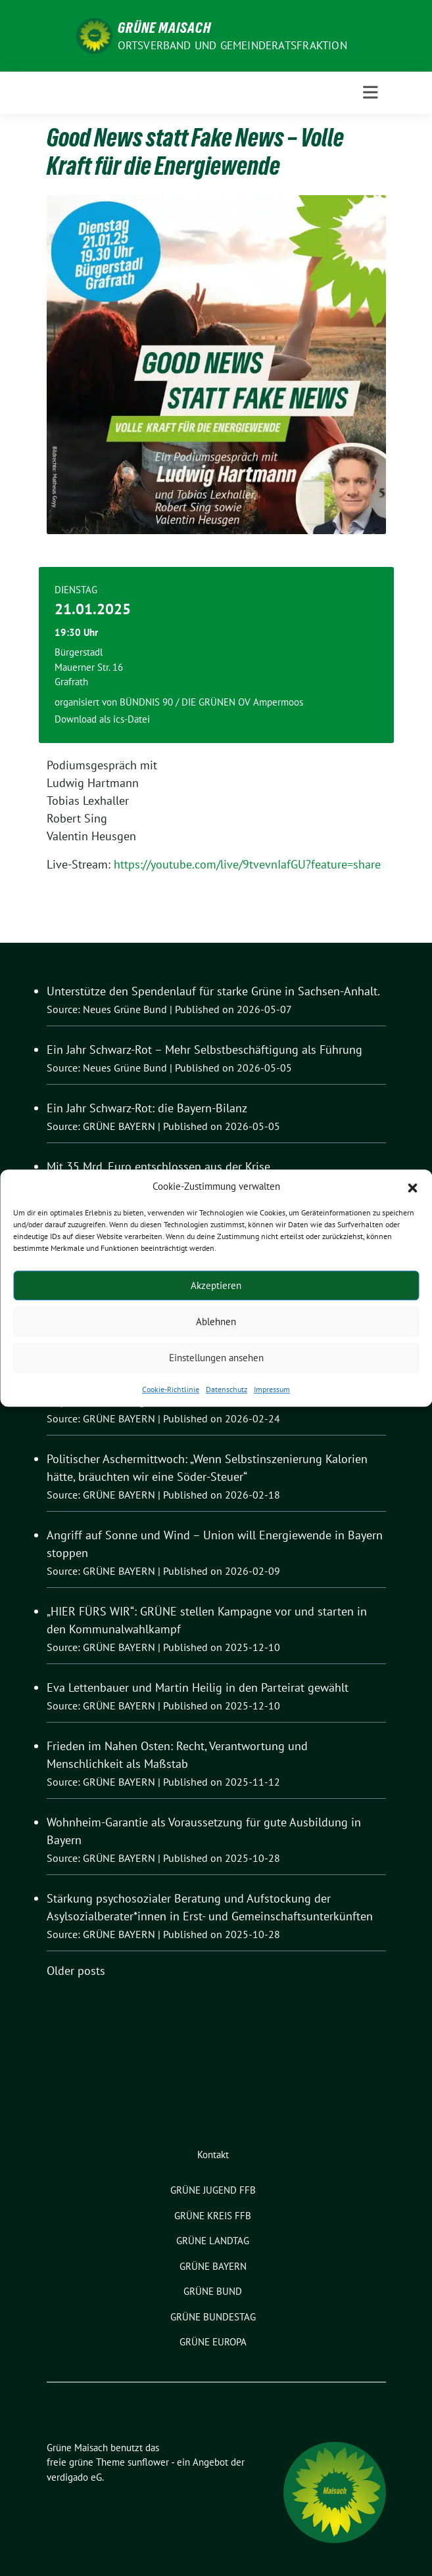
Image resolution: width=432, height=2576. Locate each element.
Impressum (272, 1389)
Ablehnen (216, 1321)
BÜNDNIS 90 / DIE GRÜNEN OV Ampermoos (211, 702)
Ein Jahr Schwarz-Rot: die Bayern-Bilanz (147, 1108)
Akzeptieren (216, 1285)
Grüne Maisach (164, 27)
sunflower (148, 2462)
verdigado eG (74, 2477)
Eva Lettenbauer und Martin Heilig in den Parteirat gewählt (197, 1687)
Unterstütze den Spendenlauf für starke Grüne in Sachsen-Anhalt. (213, 991)
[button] (412, 1186)
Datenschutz (226, 1389)
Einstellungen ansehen (216, 1357)
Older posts (76, 1970)
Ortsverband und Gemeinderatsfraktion (232, 45)
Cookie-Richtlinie (170, 1389)
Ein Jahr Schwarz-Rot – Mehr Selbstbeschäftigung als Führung (204, 1049)
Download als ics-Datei (102, 719)
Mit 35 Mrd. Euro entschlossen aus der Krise (158, 1166)
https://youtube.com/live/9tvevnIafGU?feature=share (247, 864)
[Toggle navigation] (370, 92)
